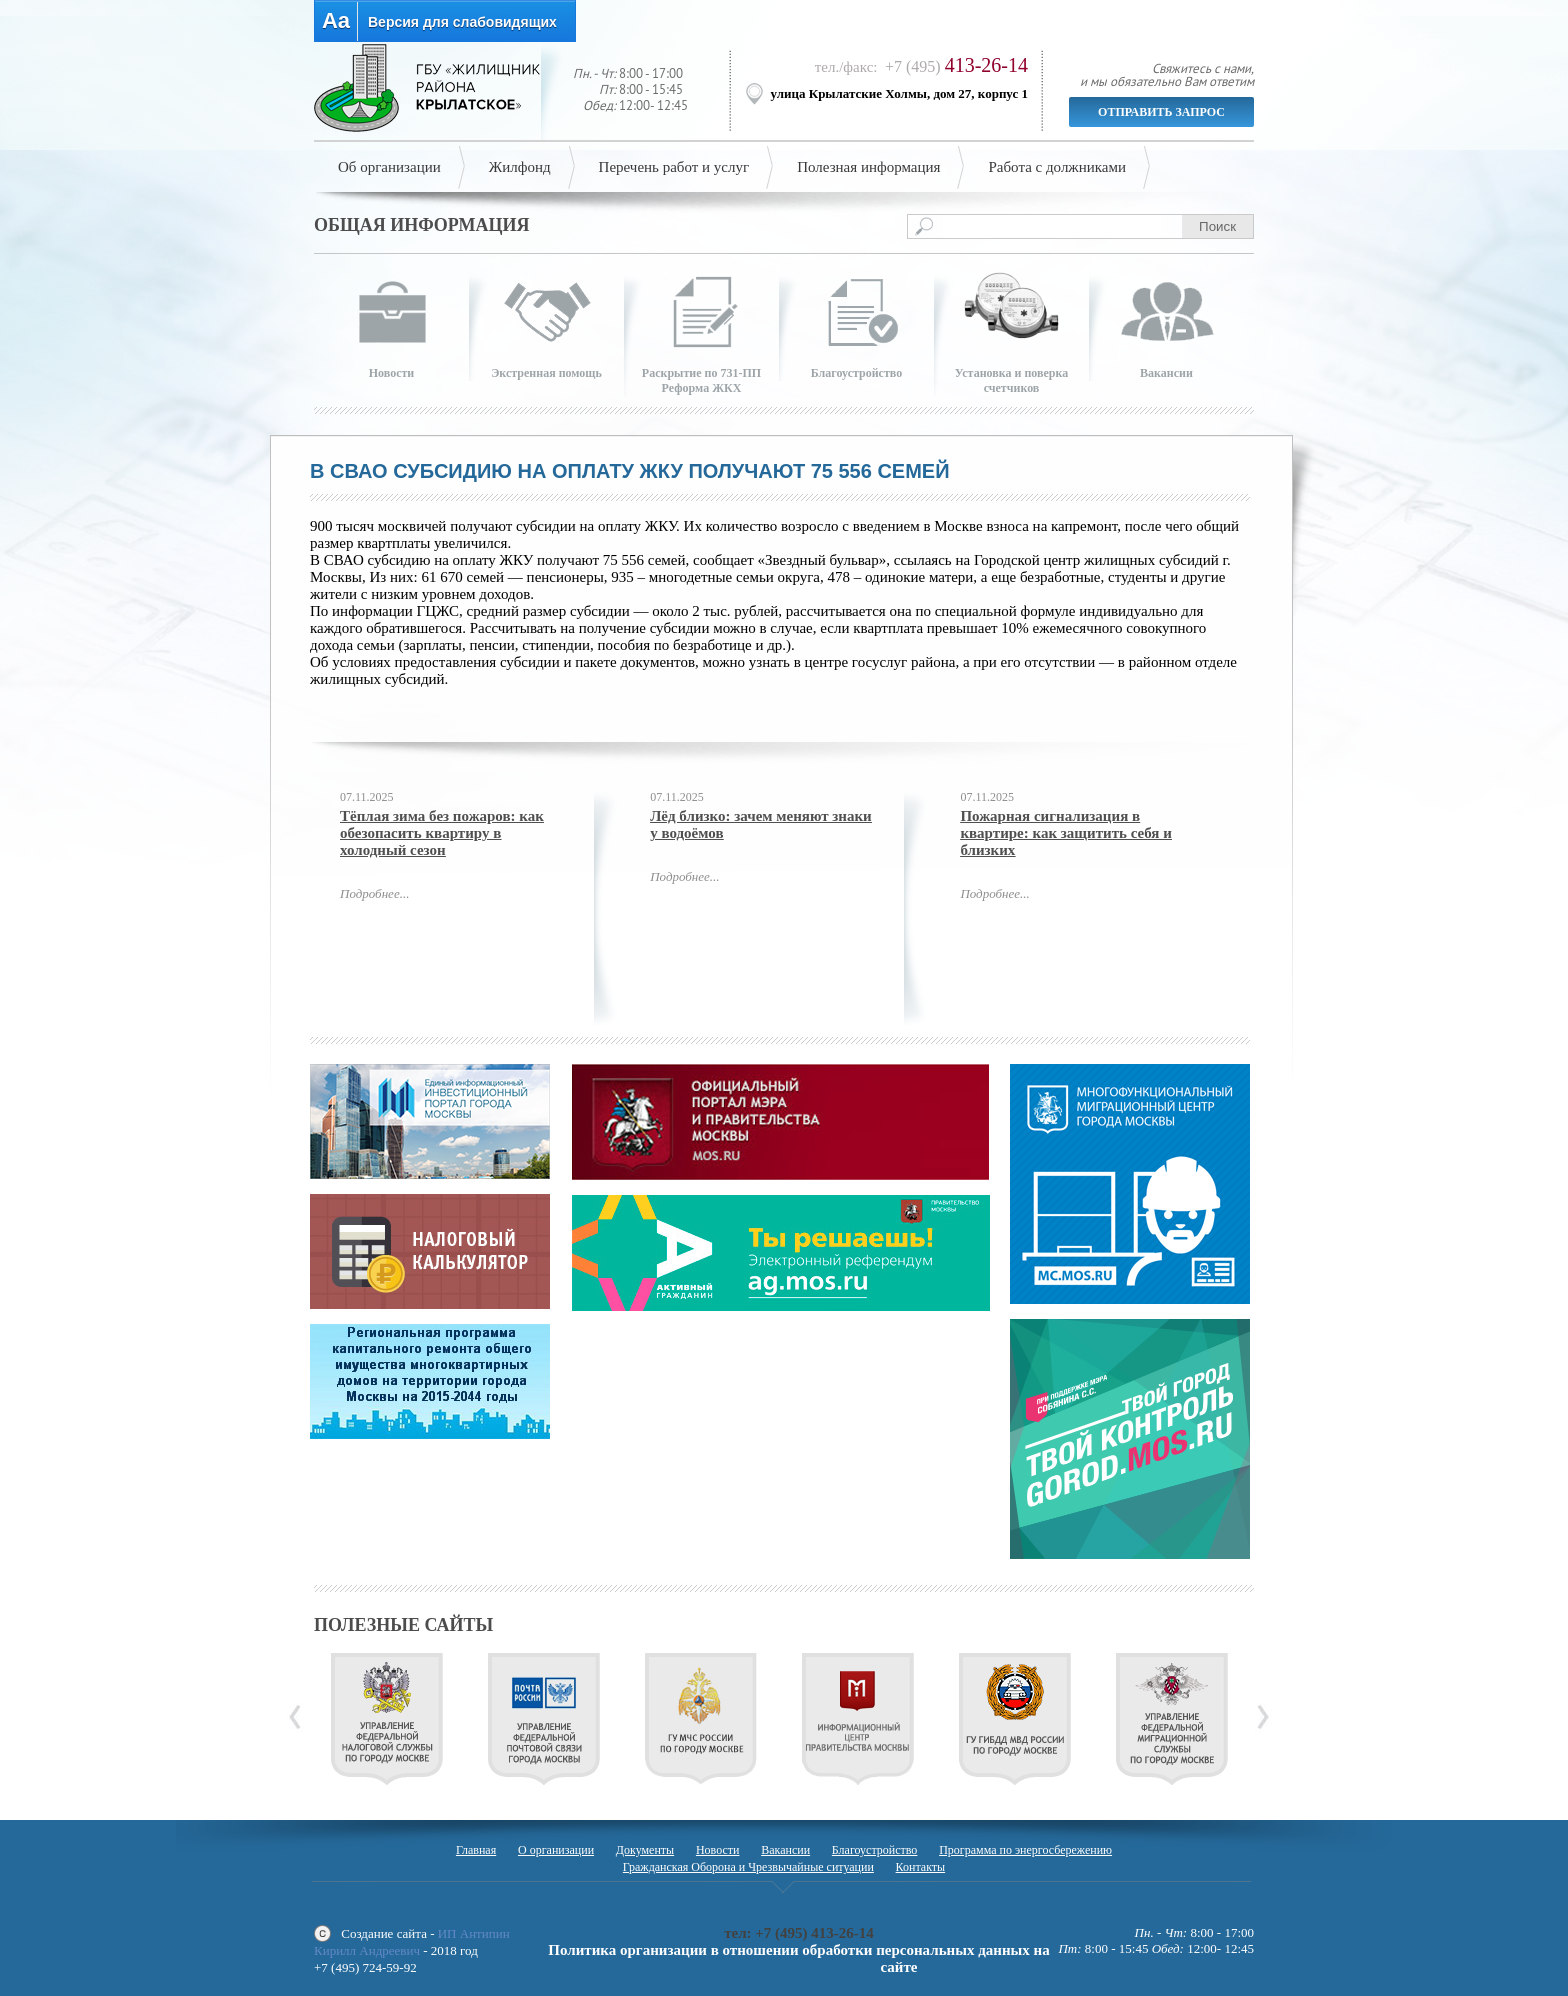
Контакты (921, 1867)
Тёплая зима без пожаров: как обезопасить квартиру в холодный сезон (442, 833)
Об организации (389, 167)
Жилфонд (520, 167)
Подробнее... (374, 893)
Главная (476, 1850)
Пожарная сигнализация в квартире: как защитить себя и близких (1065, 833)
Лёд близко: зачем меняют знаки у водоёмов (761, 824)
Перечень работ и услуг (674, 167)
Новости (718, 1850)
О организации (556, 1850)
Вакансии (785, 1850)
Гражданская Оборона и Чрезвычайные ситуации (748, 1867)
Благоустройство (875, 1850)
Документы (645, 1850)
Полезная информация (868, 167)
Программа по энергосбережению (1025, 1850)
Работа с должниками (1057, 167)
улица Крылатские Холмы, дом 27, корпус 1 (900, 93)
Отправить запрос (1161, 112)
